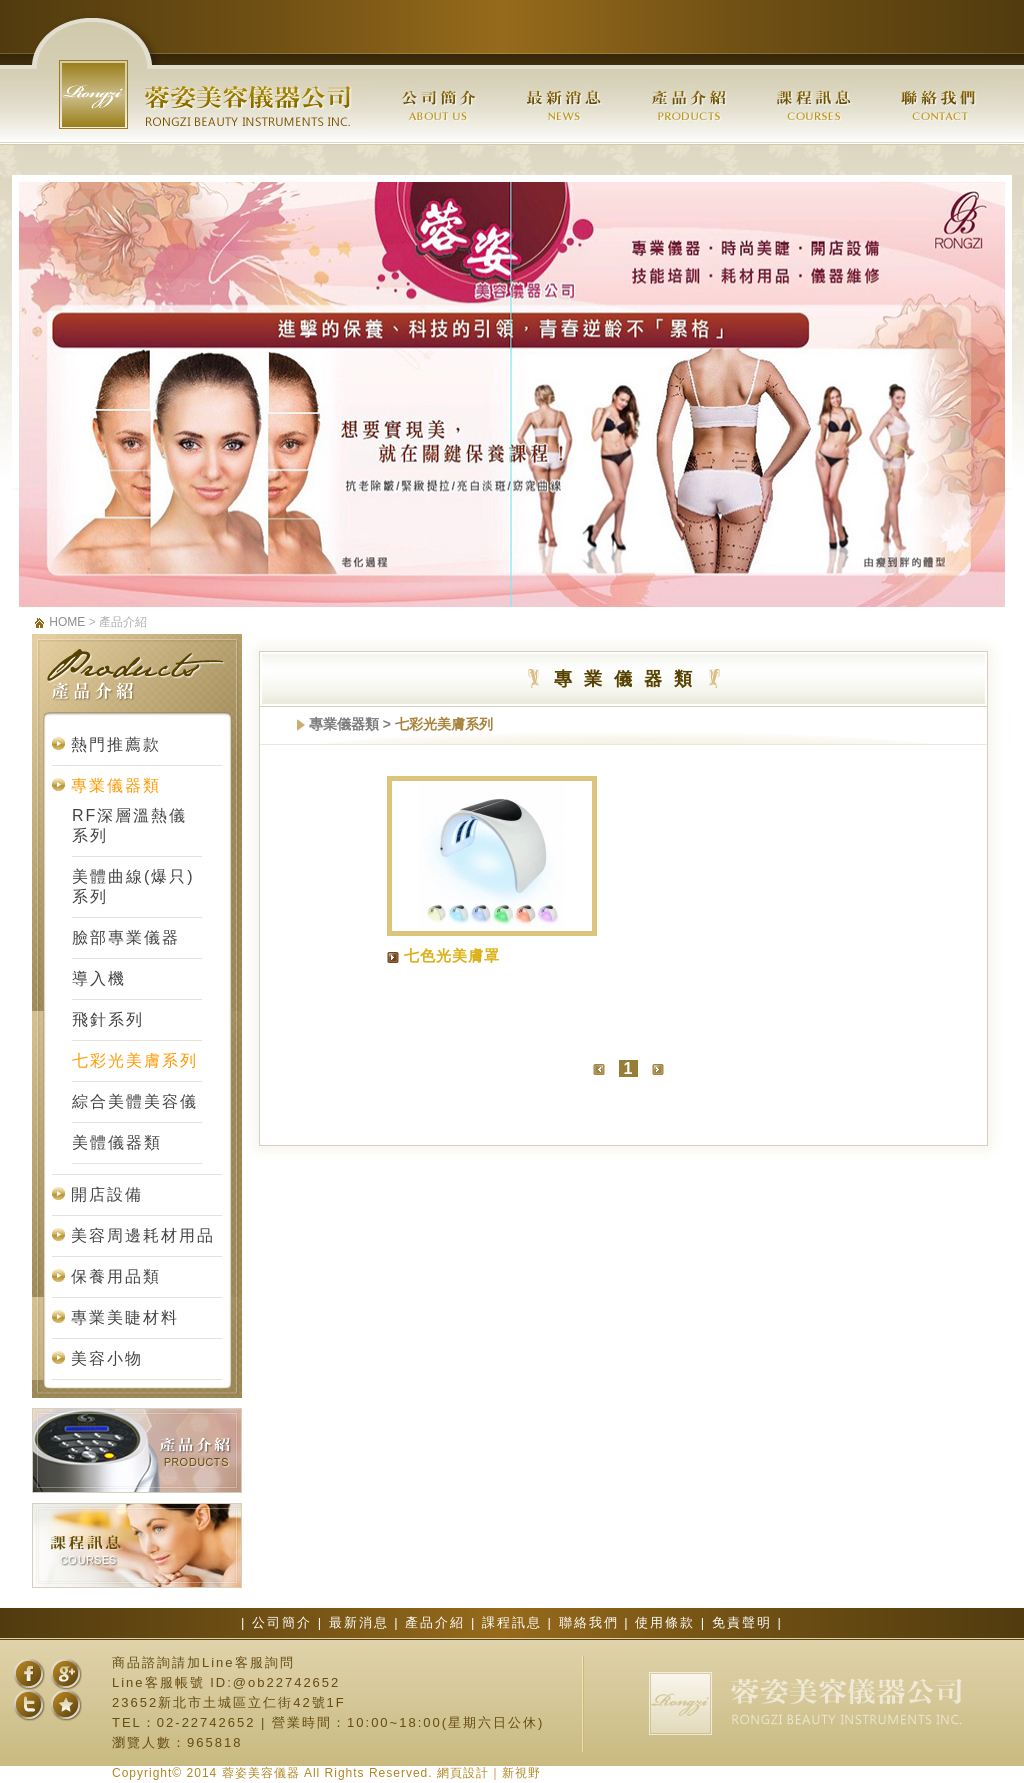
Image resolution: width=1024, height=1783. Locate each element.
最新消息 (362, 1622)
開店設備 (107, 1194)
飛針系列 (108, 1019)
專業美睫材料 (125, 1317)
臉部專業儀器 (126, 937)
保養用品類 (116, 1276)
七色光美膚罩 (452, 955)
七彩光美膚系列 (135, 1060)
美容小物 (107, 1358)
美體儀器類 (117, 1142)
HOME (67, 622)
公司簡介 (285, 1622)
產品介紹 (438, 1622)
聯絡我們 (592, 1622)
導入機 (99, 978)
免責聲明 (745, 1622)
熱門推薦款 (116, 744)
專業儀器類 (116, 785)
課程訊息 (515, 1622)
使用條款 (668, 1622)
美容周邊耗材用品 (143, 1235)
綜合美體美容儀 (135, 1101)
